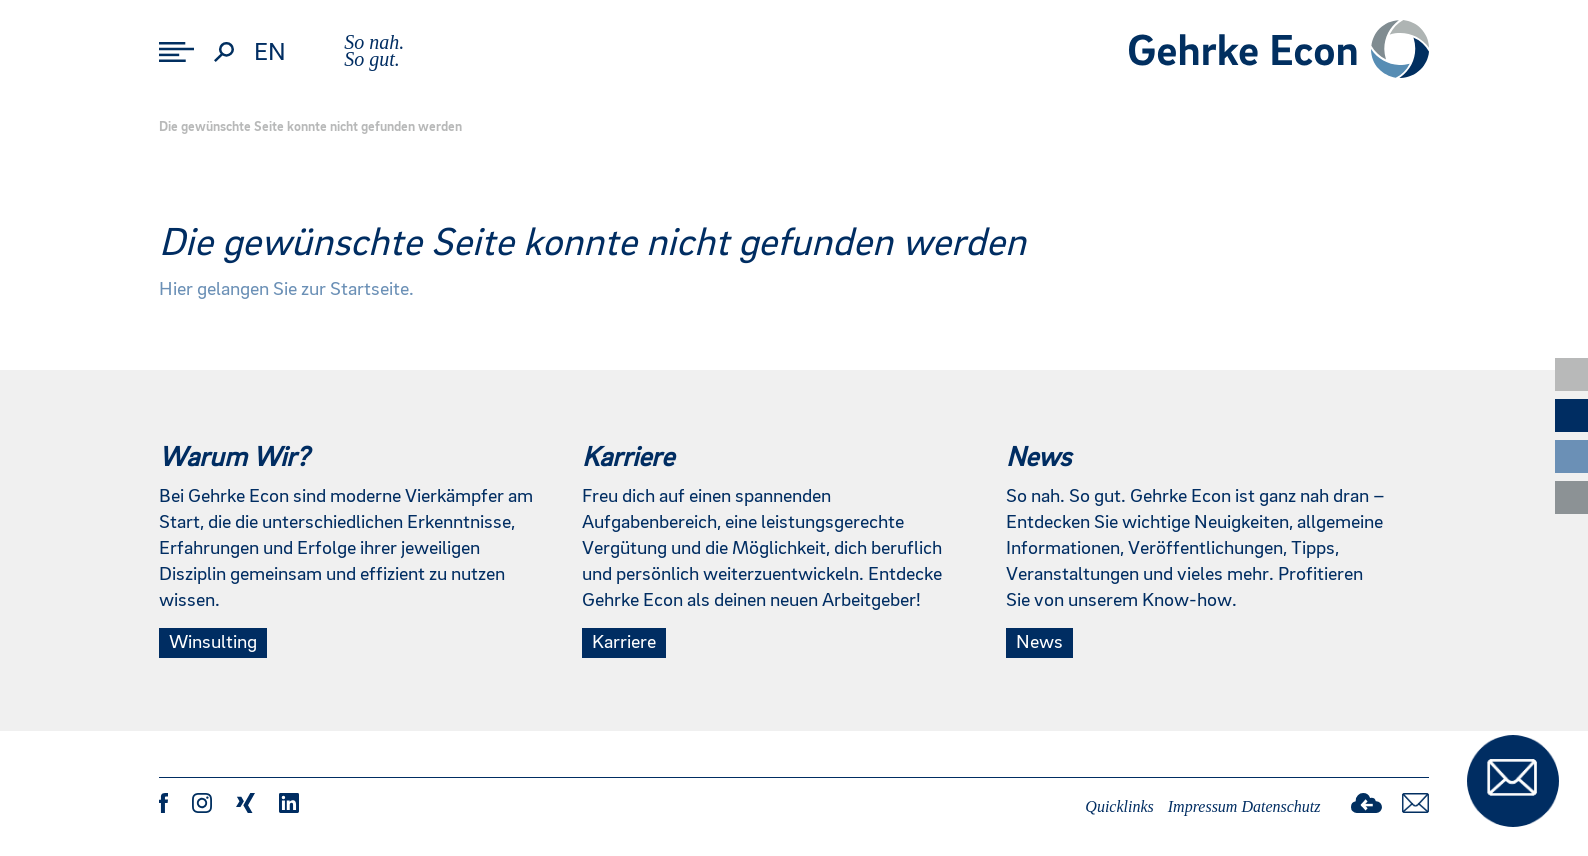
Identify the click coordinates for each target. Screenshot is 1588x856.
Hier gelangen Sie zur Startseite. (286, 290)
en (270, 53)
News (1039, 643)
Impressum (1203, 806)
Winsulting (213, 643)
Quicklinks (1119, 806)
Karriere (624, 643)
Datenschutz (1280, 806)
